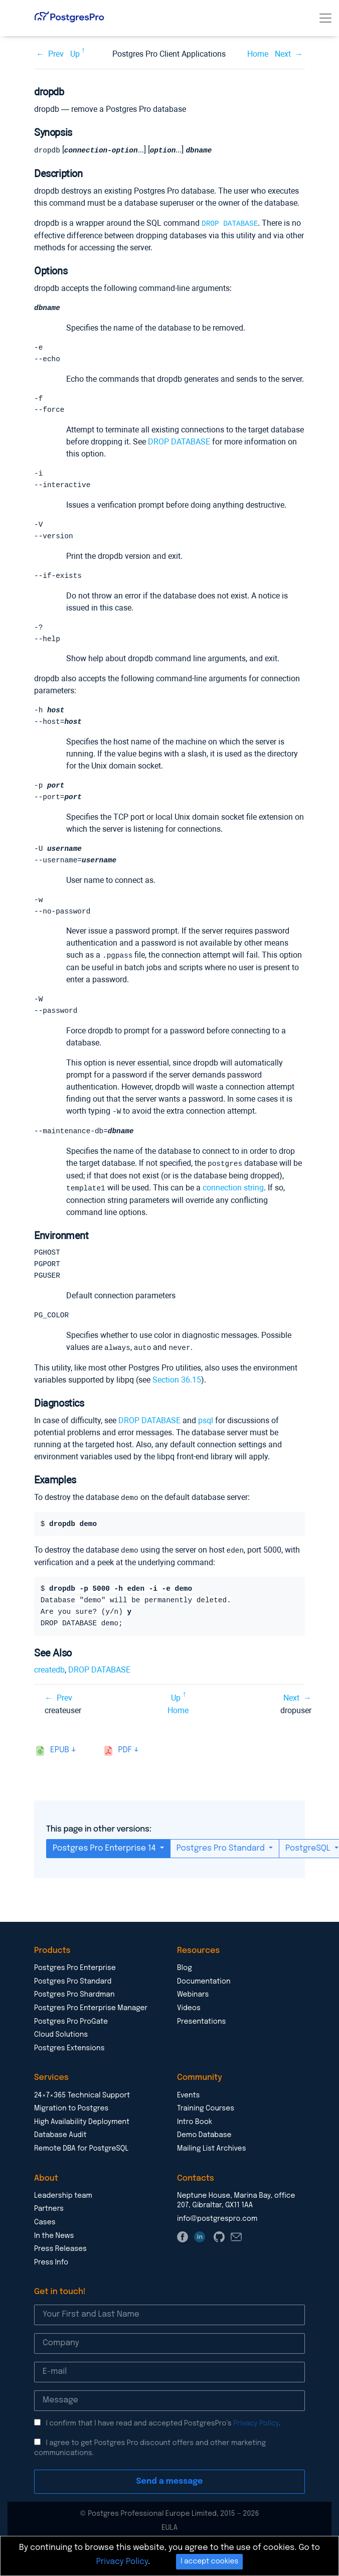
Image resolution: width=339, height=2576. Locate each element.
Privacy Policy (256, 2432)
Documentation (204, 1990)
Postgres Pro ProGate (71, 2030)
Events (188, 2104)
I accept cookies (209, 2561)
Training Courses (205, 2117)
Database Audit (60, 2144)
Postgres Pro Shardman (74, 2003)
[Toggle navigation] (325, 18)
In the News (54, 2244)
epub (59, 1759)
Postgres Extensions (69, 2057)
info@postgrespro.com (217, 2227)
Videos (189, 2017)
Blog (184, 1977)
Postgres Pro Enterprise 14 (105, 1857)
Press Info (51, 2271)
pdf (125, 1759)
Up (75, 54)
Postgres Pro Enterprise (75, 1977)
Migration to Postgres (71, 2117)
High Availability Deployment (81, 2131)
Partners (49, 2217)
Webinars (193, 2003)
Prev (56, 54)
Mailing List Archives (211, 2157)
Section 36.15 (176, 1390)
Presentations (201, 2030)
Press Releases (60, 2257)
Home (257, 54)
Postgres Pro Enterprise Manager (90, 2017)
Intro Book (194, 2131)
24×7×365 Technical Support (82, 2104)
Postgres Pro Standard (222, 1857)
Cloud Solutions (61, 2043)
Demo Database (204, 2144)
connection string (233, 1196)
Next (283, 54)
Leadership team (63, 2204)
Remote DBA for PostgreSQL (81, 2157)
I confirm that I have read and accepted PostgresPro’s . (163, 2432)
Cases (45, 2231)
